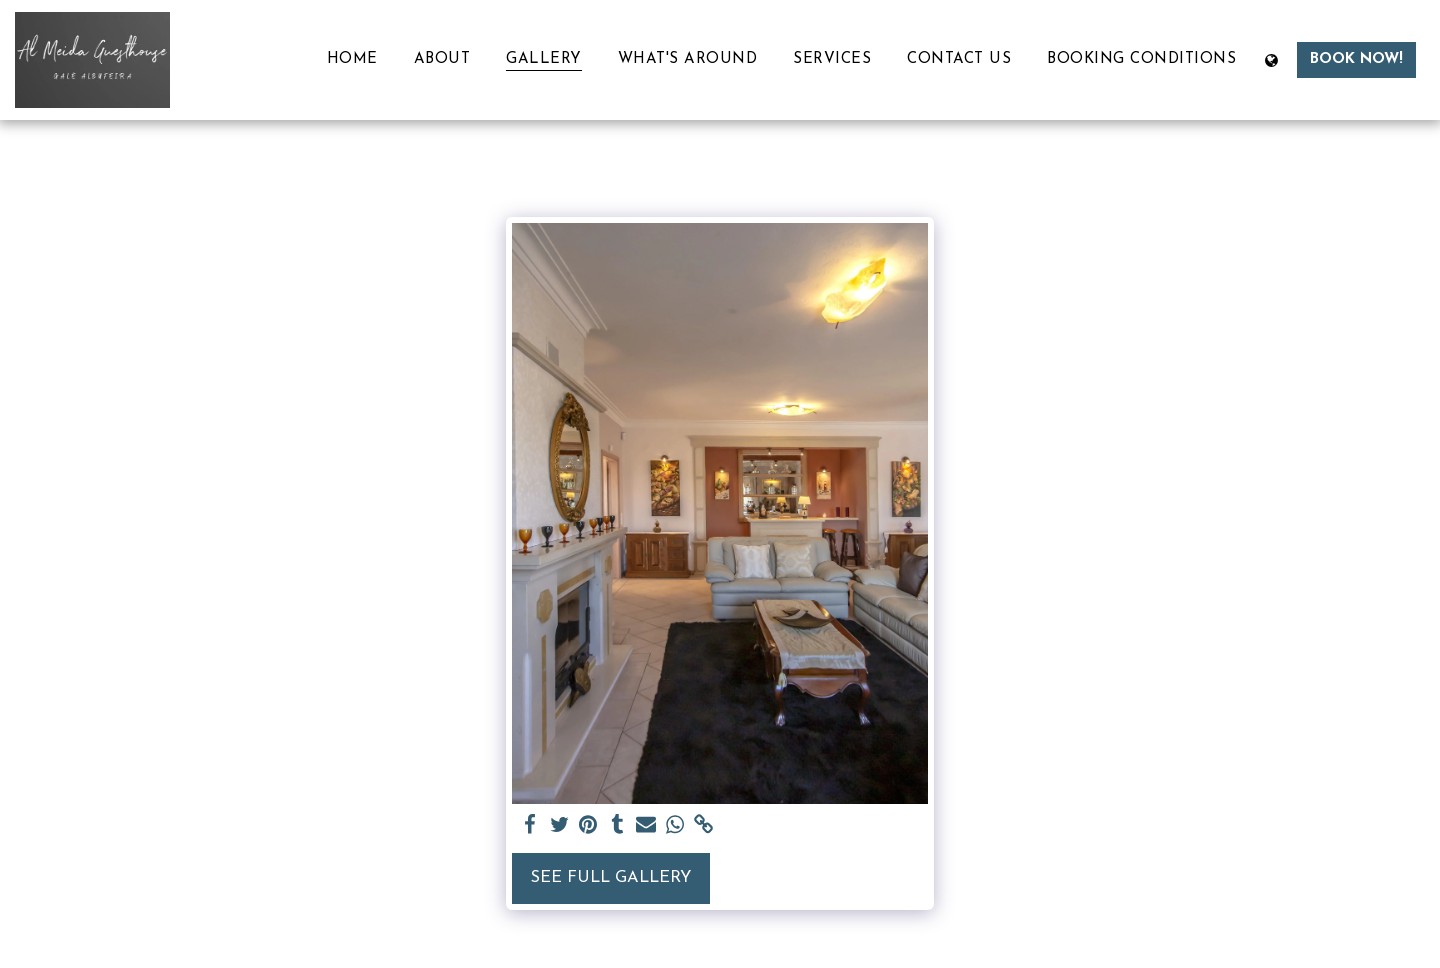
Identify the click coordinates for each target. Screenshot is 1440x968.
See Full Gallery (611, 878)
